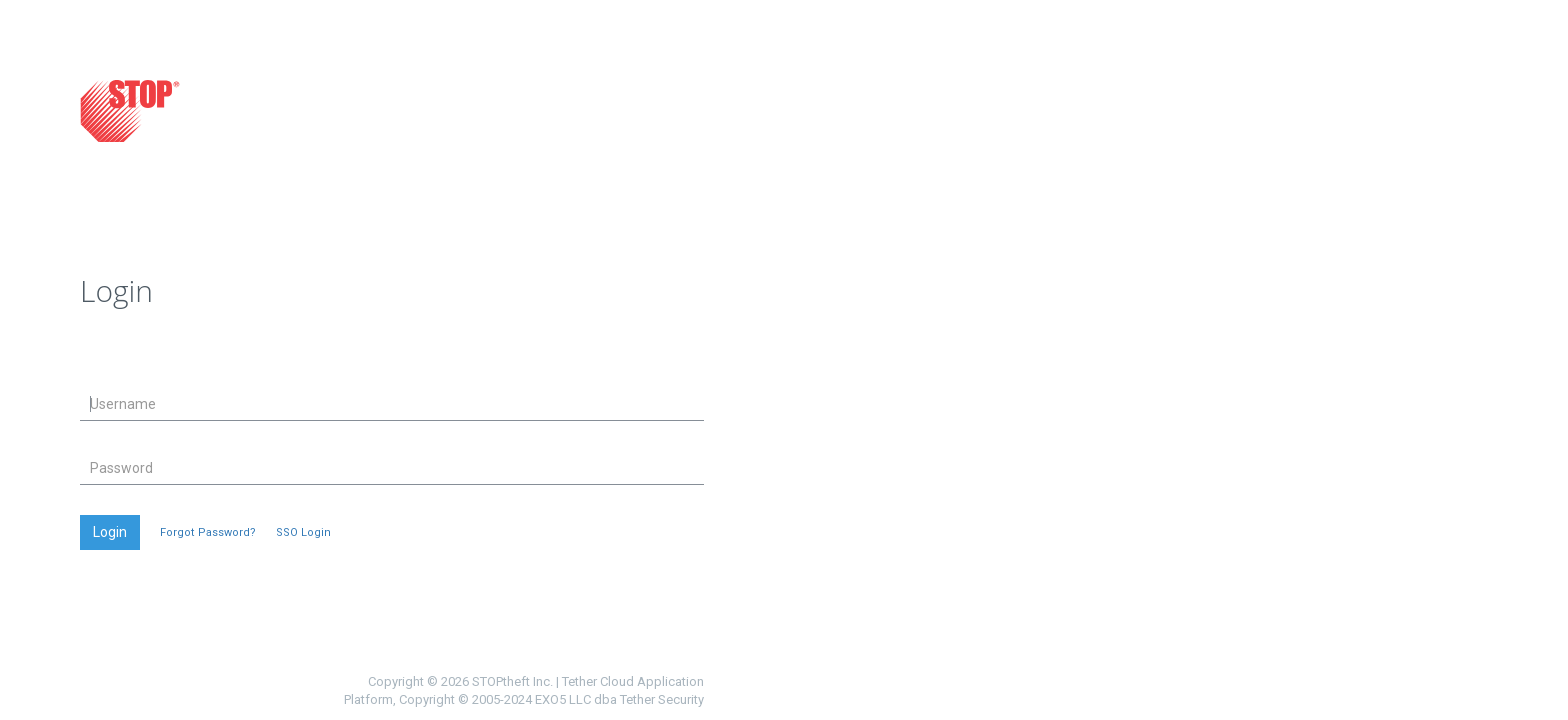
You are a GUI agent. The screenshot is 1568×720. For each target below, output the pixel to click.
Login (110, 532)
